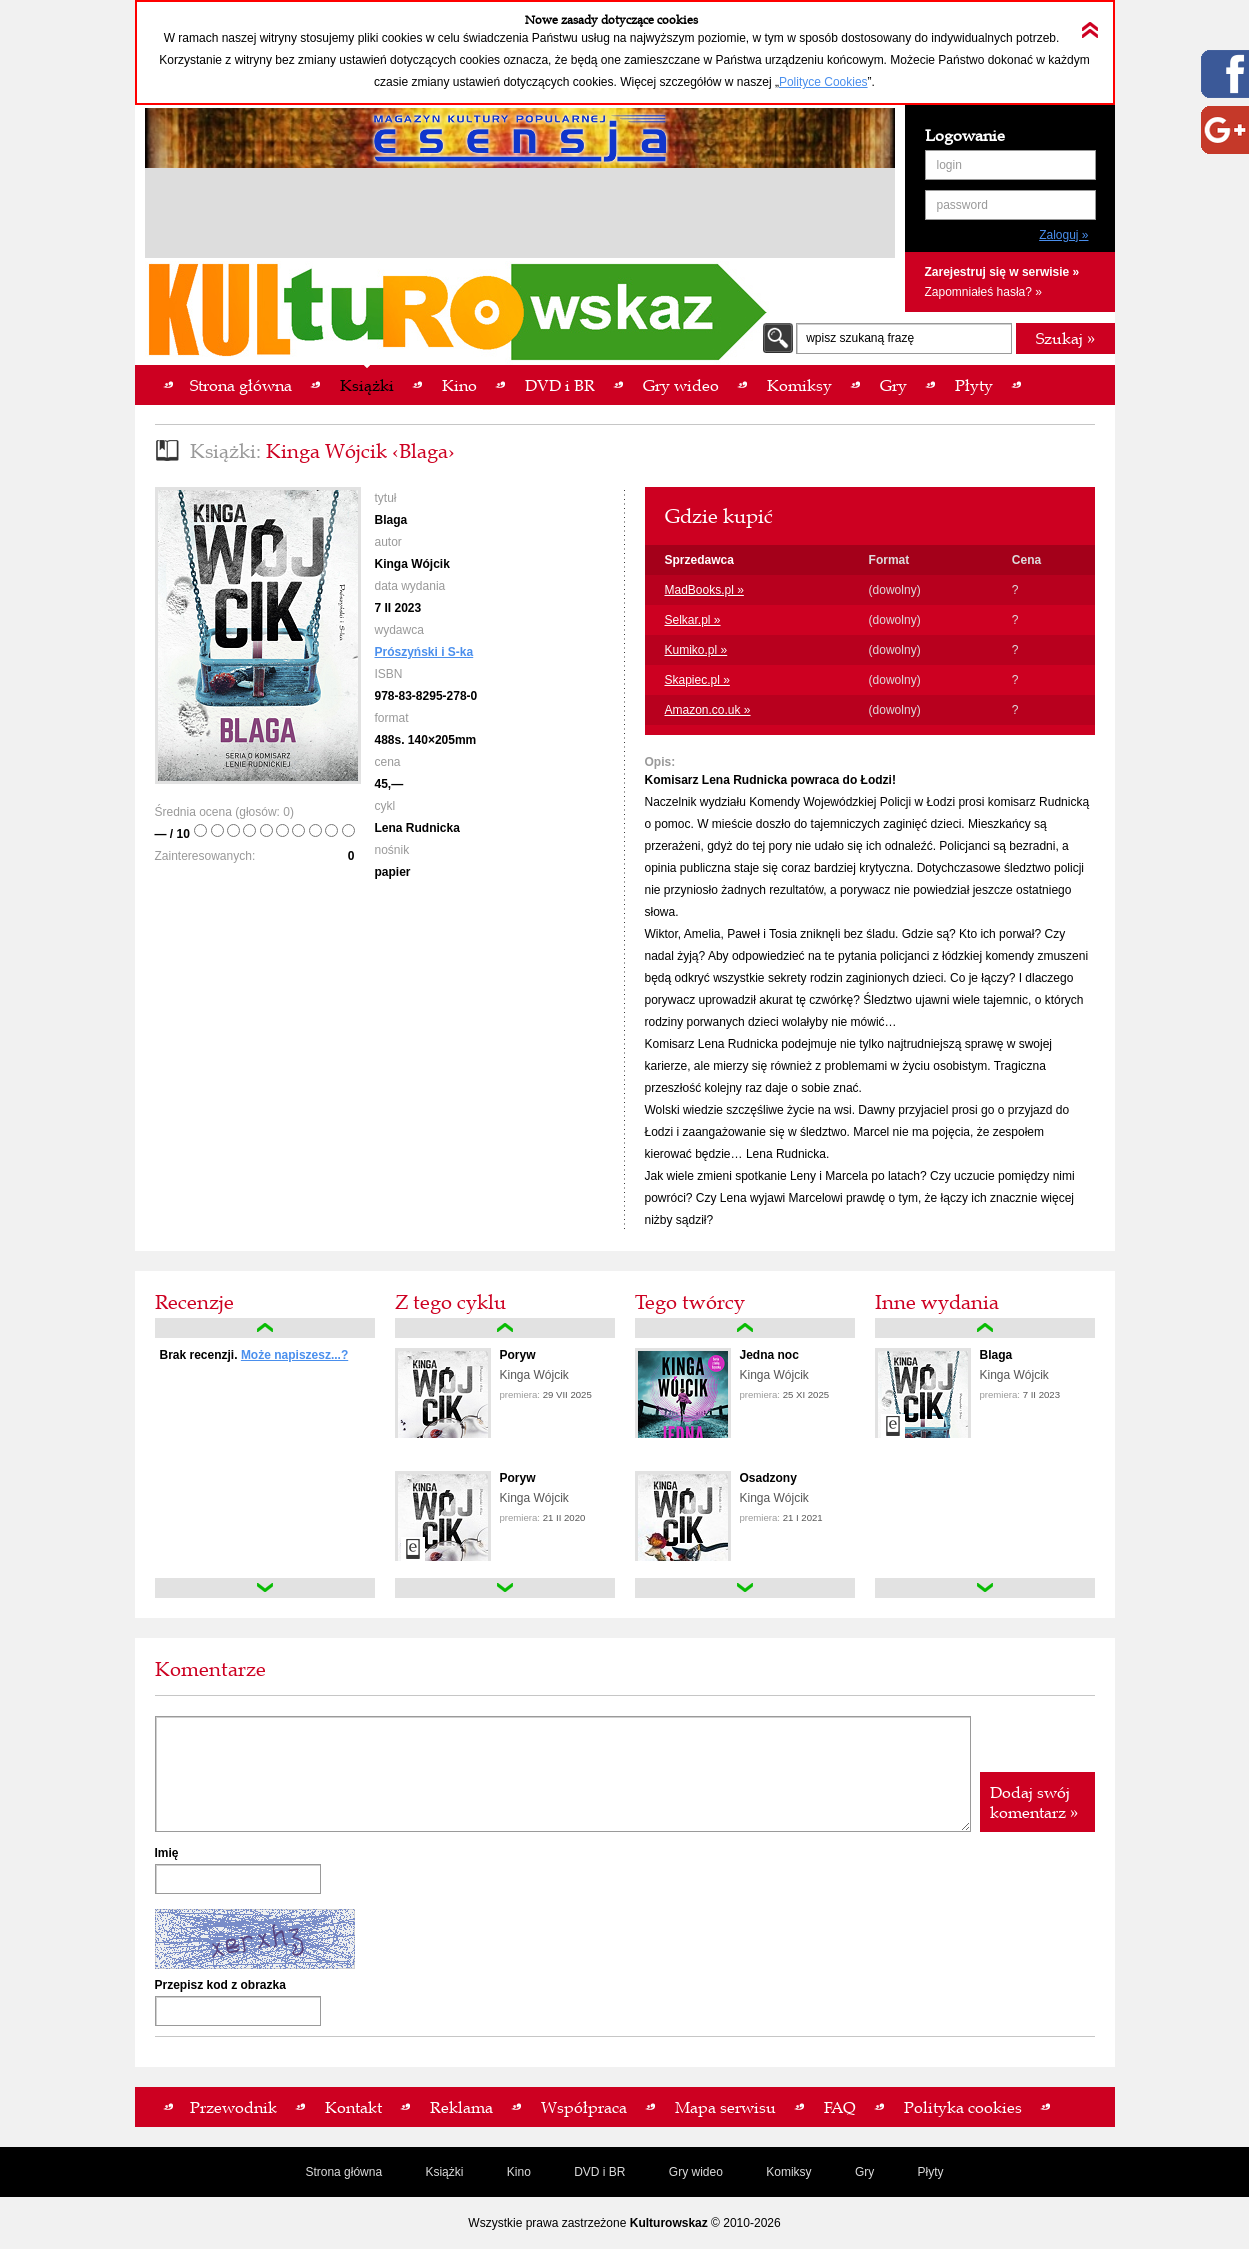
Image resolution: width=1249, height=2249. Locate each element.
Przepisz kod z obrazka (220, 1985)
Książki (444, 2172)
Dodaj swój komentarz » (1034, 1802)
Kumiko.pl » (696, 650)
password (962, 205)
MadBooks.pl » (704, 590)
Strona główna (343, 2172)
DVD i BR (599, 2172)
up (265, 1328)
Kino (519, 2172)
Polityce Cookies (823, 82)
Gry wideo (696, 2172)
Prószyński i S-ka (424, 652)
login (949, 165)
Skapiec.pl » (697, 680)
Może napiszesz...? (294, 1355)
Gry (864, 2172)
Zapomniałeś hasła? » (983, 292)
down (265, 1588)
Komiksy (788, 2172)
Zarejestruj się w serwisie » (1002, 272)
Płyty (931, 2172)
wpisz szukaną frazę (860, 338)
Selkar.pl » (693, 620)
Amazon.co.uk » (708, 710)
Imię (167, 1853)
